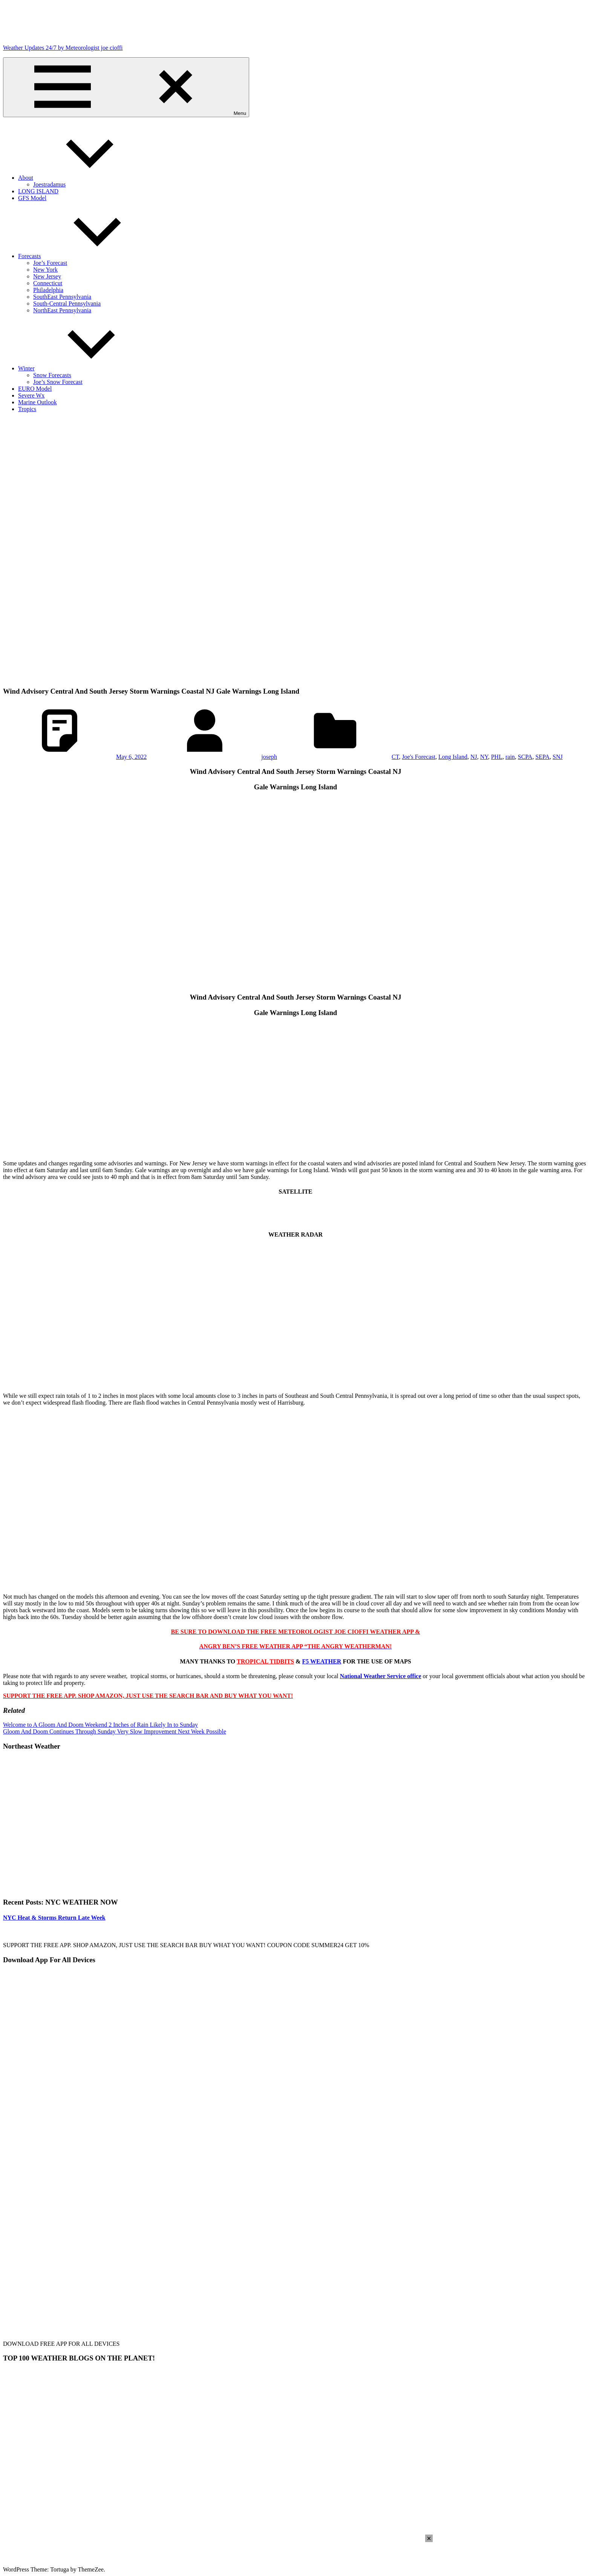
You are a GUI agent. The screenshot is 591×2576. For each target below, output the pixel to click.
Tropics (27, 409)
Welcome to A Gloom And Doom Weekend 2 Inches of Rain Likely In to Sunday (100, 1724)
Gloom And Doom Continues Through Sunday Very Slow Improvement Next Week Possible (114, 1731)
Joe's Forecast (418, 757)
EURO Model (35, 388)
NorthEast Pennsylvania (62, 310)
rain (510, 757)
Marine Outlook (37, 402)
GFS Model (32, 198)
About (82, 177)
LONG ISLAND (38, 191)
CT (395, 757)
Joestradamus (49, 184)
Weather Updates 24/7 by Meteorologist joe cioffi (62, 47)
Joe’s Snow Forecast (58, 382)
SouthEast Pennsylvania (62, 297)
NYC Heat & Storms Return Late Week (54, 1917)
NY (484, 757)
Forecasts (86, 256)
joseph (269, 757)
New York (45, 269)
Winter (83, 368)
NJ (473, 757)
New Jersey (47, 276)
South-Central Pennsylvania (67, 303)
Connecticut (47, 283)
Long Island (452, 757)
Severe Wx (31, 395)
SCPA (525, 757)
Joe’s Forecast (50, 263)
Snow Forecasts (52, 375)
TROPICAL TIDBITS (265, 1661)
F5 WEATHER (321, 1661)
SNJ (558, 757)
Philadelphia (48, 290)
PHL (496, 757)
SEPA (542, 757)
